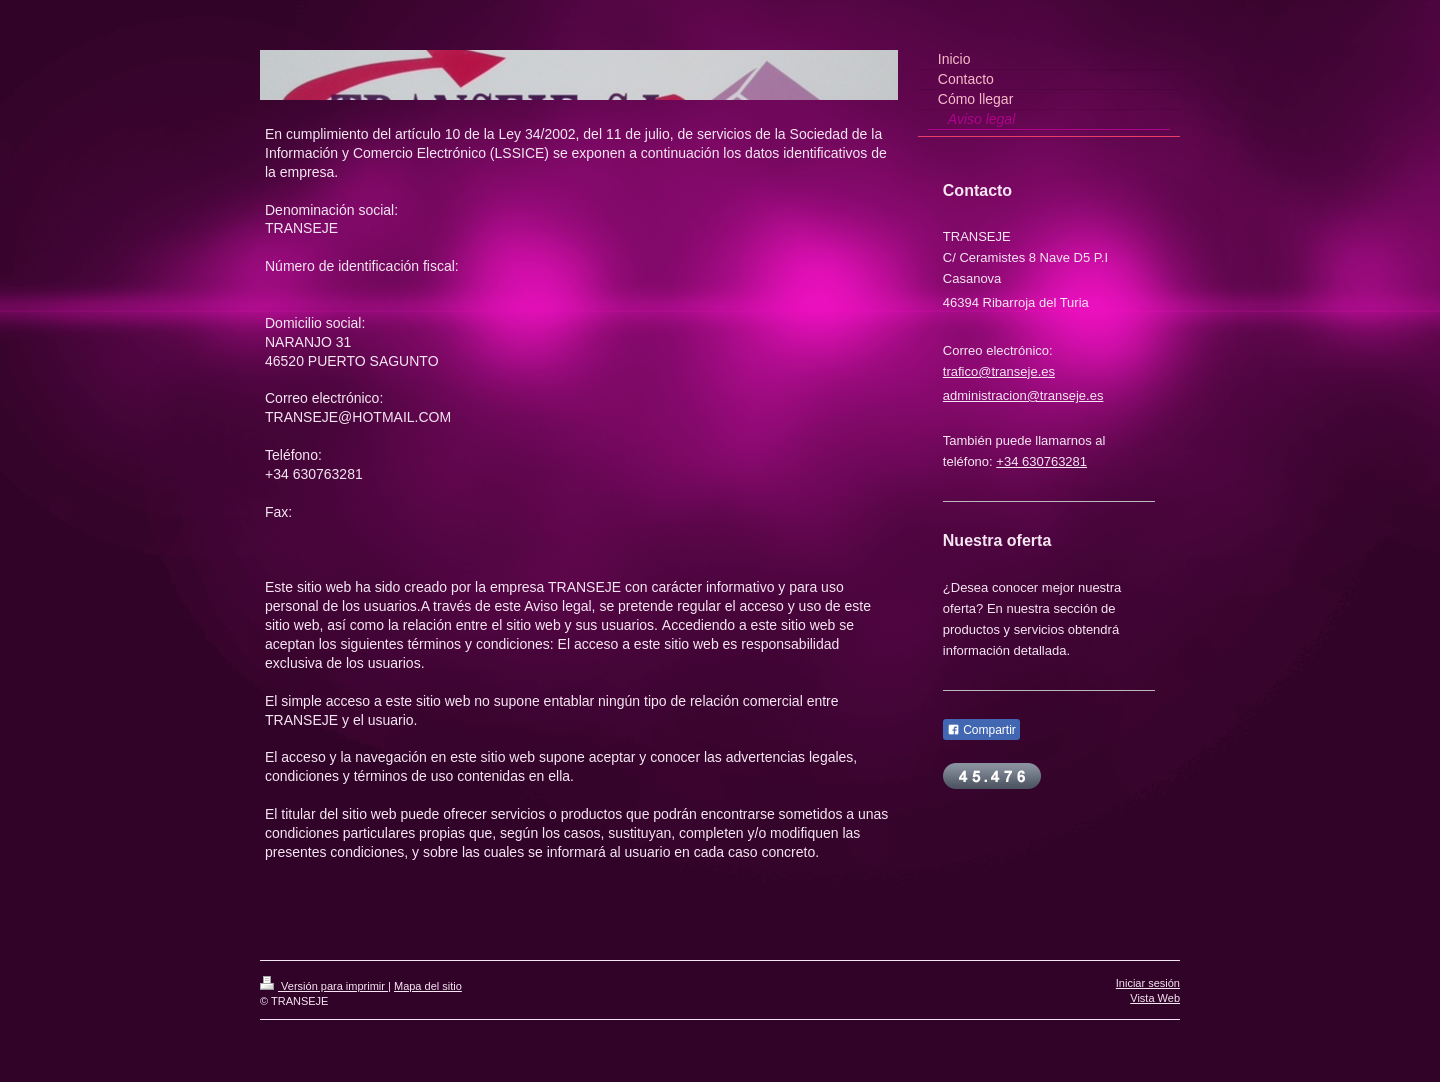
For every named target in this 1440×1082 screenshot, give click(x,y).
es (1048, 371)
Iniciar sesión (1148, 983)
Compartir (981, 730)
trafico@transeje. (992, 371)
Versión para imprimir (324, 986)
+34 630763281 (1041, 461)
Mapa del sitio (428, 986)
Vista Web (1155, 998)
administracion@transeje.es (1023, 395)
